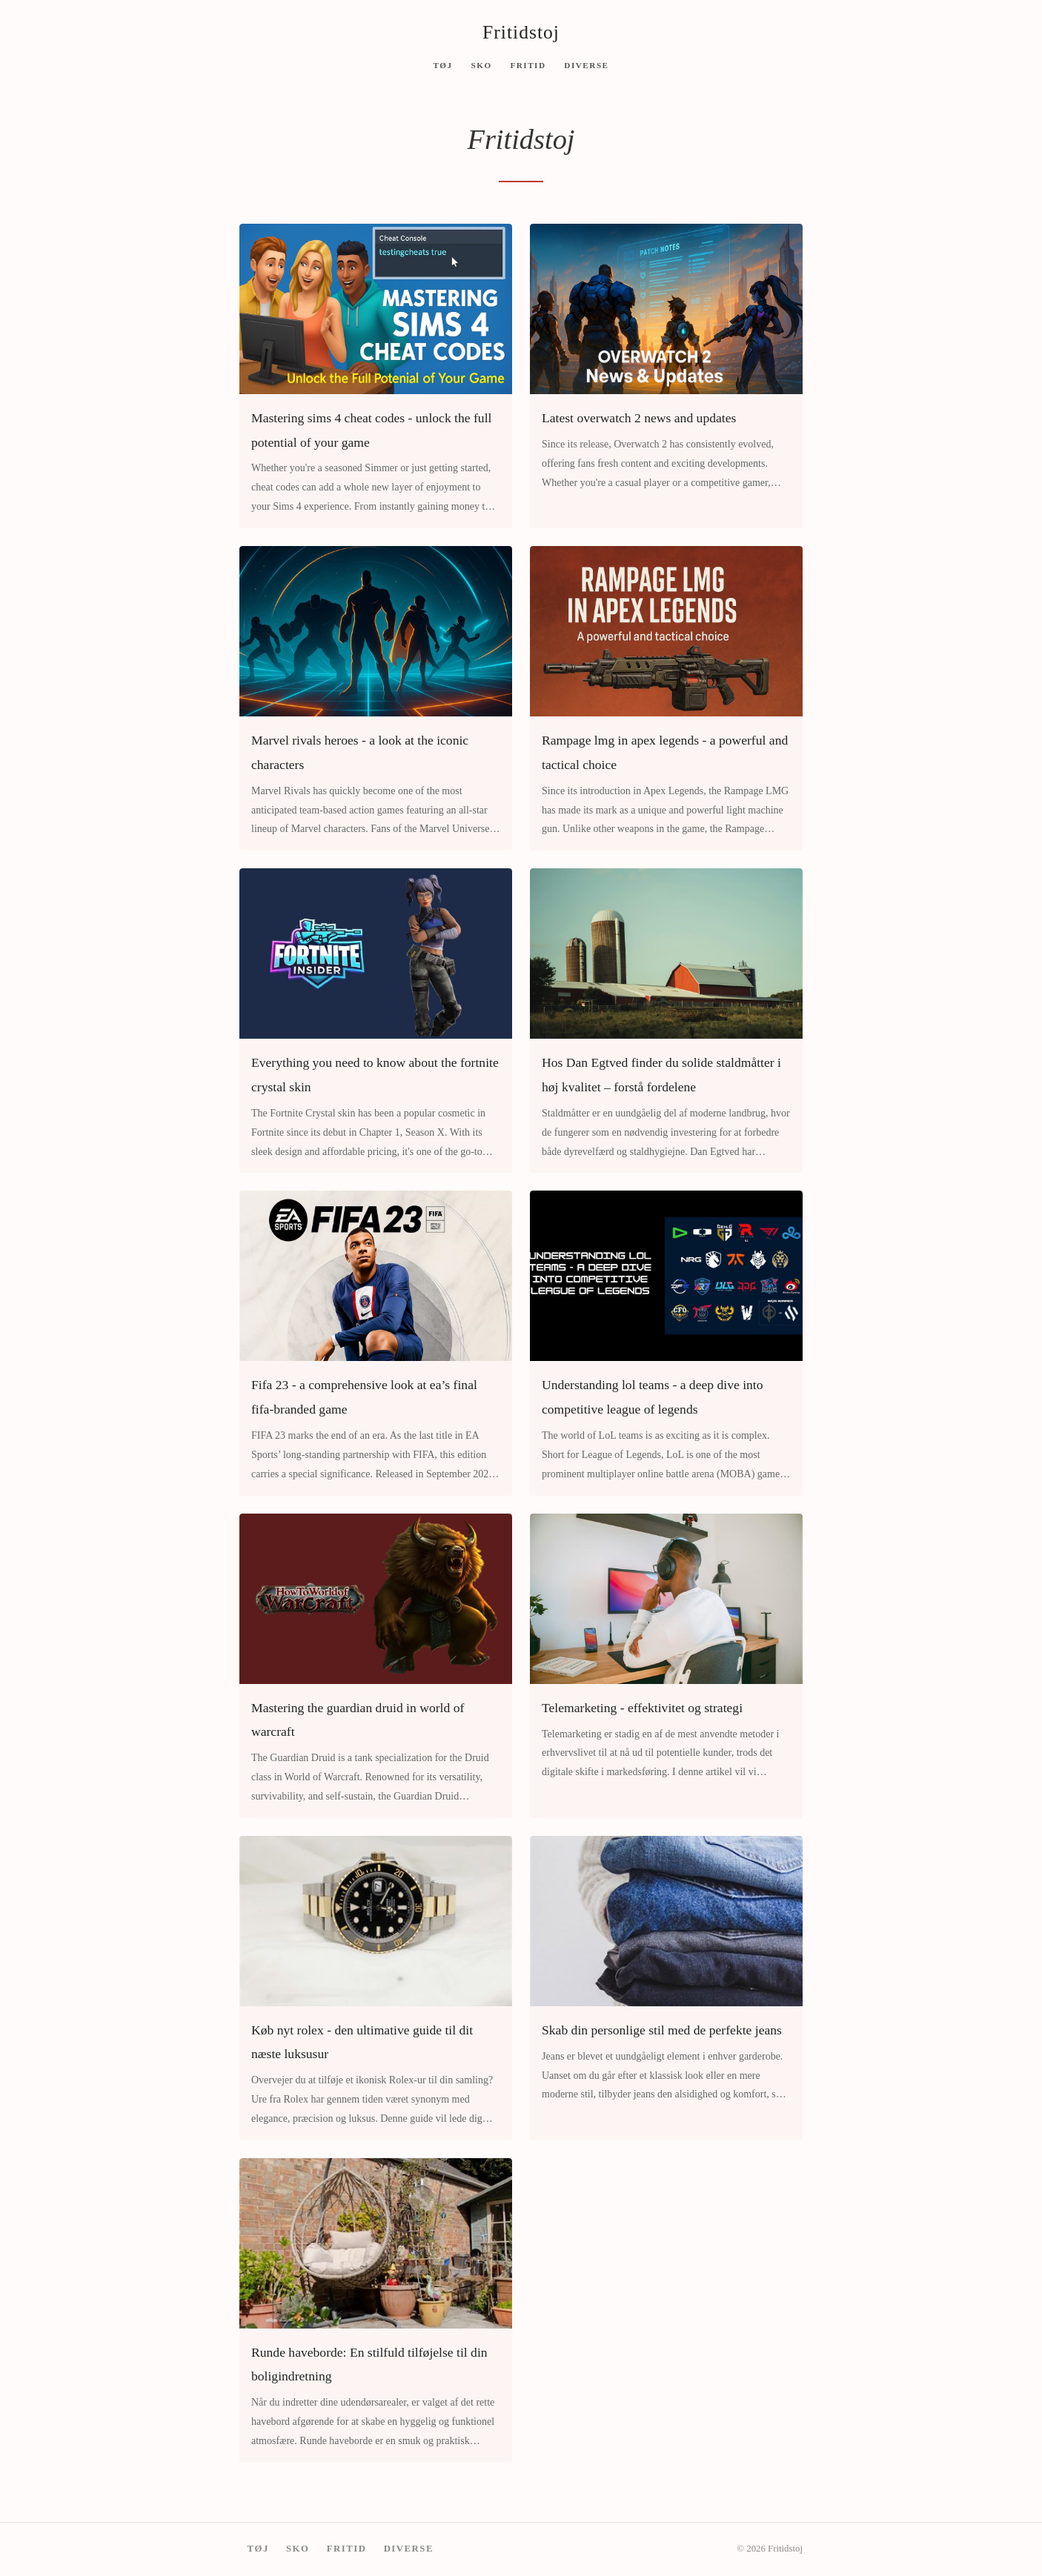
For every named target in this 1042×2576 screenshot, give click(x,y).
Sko (481, 64)
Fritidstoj (521, 32)
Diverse (586, 64)
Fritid (527, 64)
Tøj (442, 64)
